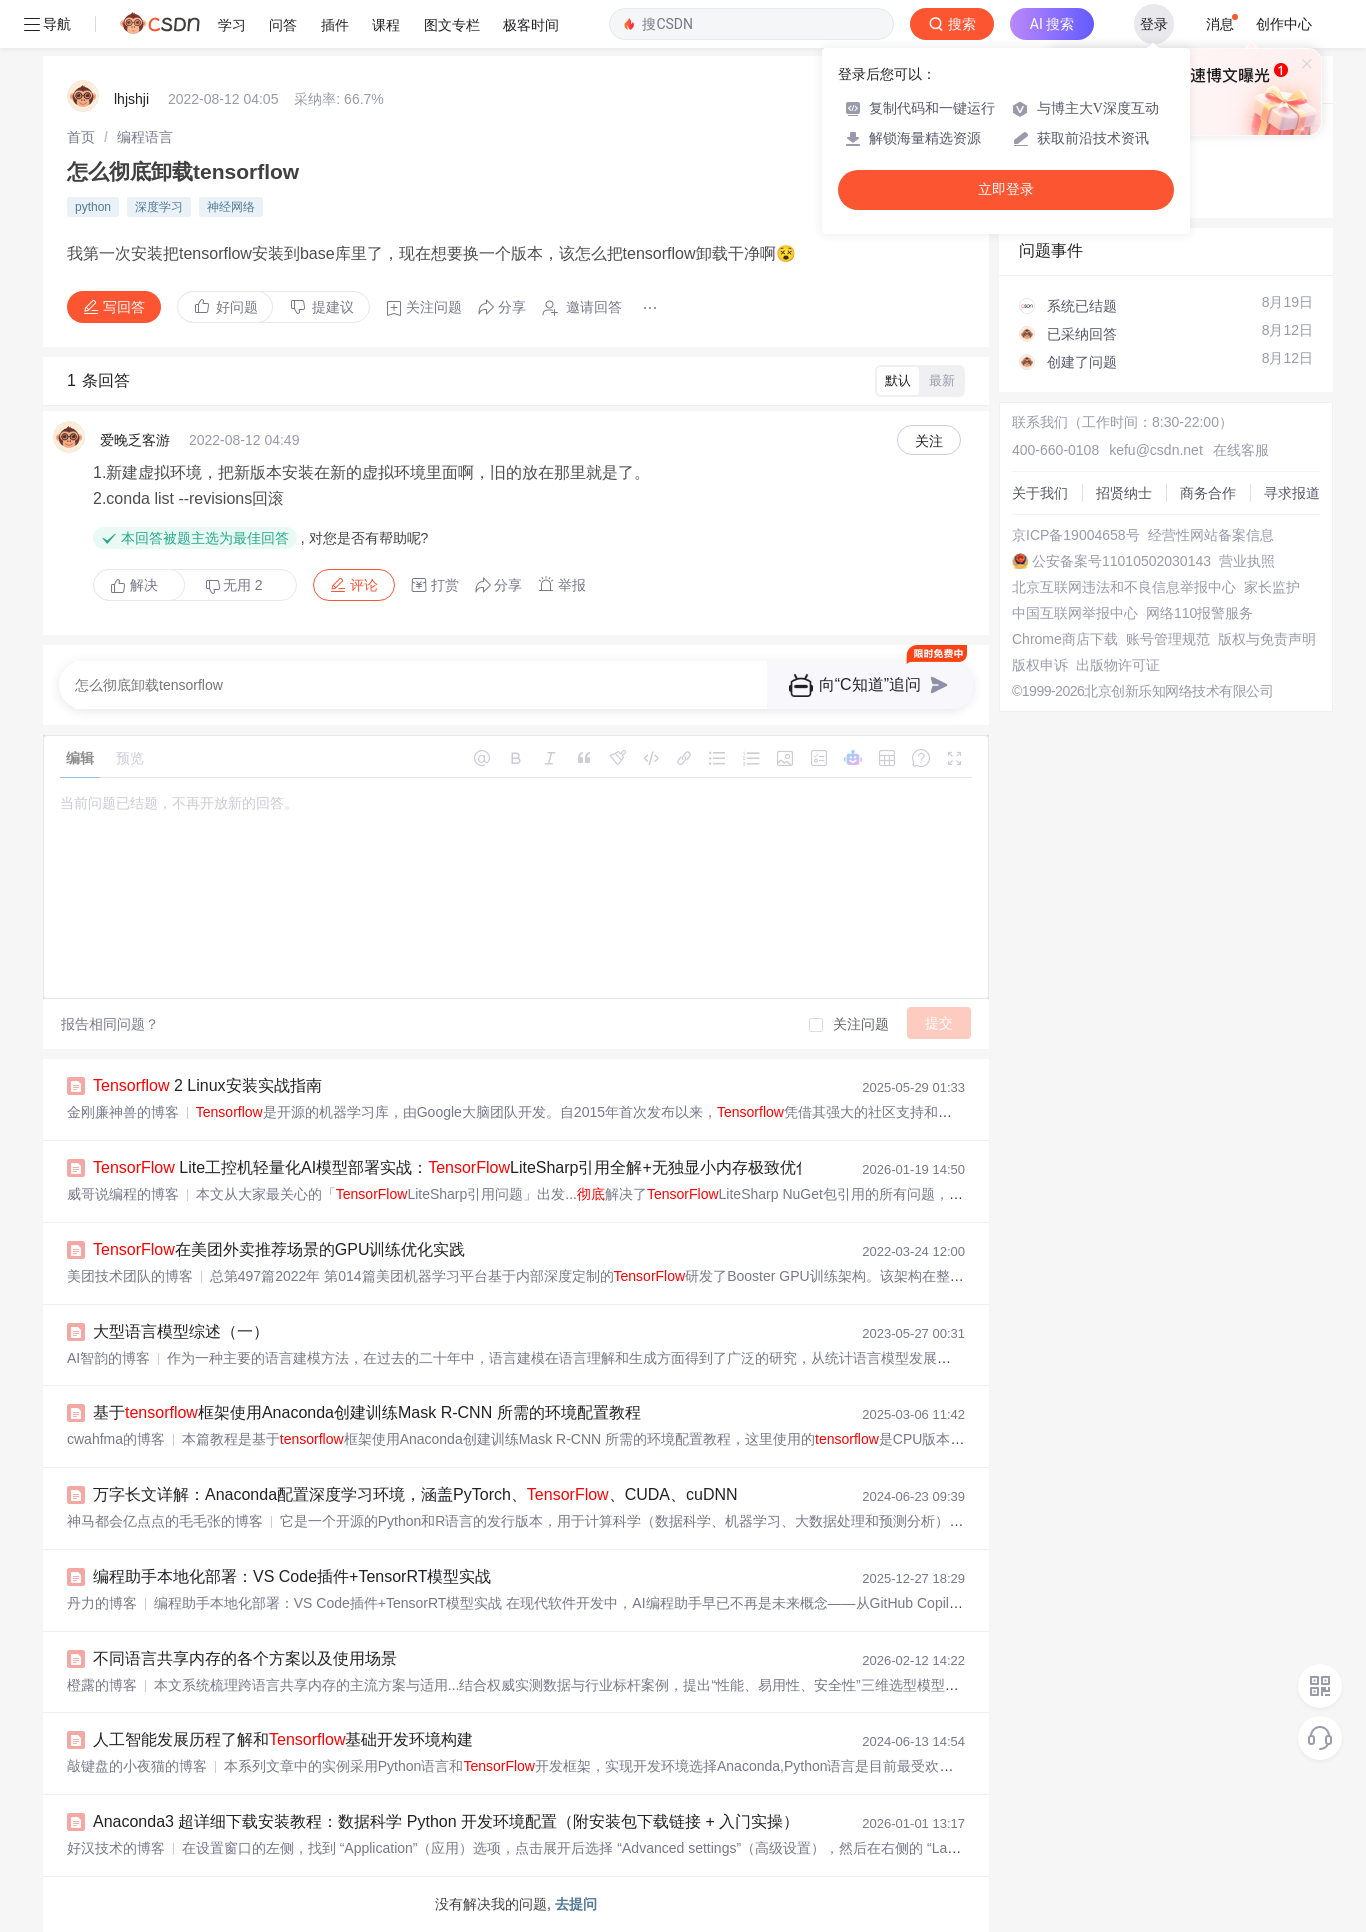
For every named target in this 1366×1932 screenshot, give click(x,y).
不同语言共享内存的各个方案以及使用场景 (245, 1658)
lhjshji (131, 99)
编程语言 (145, 137)
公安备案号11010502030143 (1121, 561)
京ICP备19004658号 (1076, 535)
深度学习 (159, 207)
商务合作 (1208, 493)
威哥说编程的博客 (123, 1194)
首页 (81, 137)
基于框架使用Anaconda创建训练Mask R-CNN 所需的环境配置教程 (367, 1412)
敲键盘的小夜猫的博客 (137, 1766)
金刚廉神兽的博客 (123, 1112)
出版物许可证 (1118, 665)
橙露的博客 (102, 1685)
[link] (81, 137)
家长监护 (1272, 587)
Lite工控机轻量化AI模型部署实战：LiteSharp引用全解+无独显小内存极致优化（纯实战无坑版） (516, 1167)
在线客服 (1241, 450)
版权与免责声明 (1267, 639)
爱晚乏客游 (135, 440)
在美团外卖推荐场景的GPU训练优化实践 (279, 1249)
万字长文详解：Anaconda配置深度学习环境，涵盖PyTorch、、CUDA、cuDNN (415, 1494)
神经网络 (231, 207)
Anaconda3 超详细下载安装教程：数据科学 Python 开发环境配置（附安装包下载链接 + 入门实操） (446, 1821)
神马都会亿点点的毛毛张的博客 (165, 1521)
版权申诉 (1040, 665)
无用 (234, 585)
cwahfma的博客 (116, 1439)
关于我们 (1040, 493)
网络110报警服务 (1199, 613)
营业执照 (1247, 561)
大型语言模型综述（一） (181, 1331)
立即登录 (1006, 189)
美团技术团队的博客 (130, 1276)
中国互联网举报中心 (1075, 613)
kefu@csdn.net (1156, 450)
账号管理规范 (1168, 639)
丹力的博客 (102, 1603)
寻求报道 (1292, 493)
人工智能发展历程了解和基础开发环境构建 (283, 1739)
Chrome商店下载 (1065, 639)
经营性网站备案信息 (1211, 535)
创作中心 (1284, 24)
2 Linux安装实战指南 (207, 1085)
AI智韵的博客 (108, 1358)
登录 (1154, 24)
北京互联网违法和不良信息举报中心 (1124, 587)
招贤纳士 (1124, 493)
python (93, 207)
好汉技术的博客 (116, 1848)
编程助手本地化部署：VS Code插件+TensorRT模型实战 (292, 1576)
